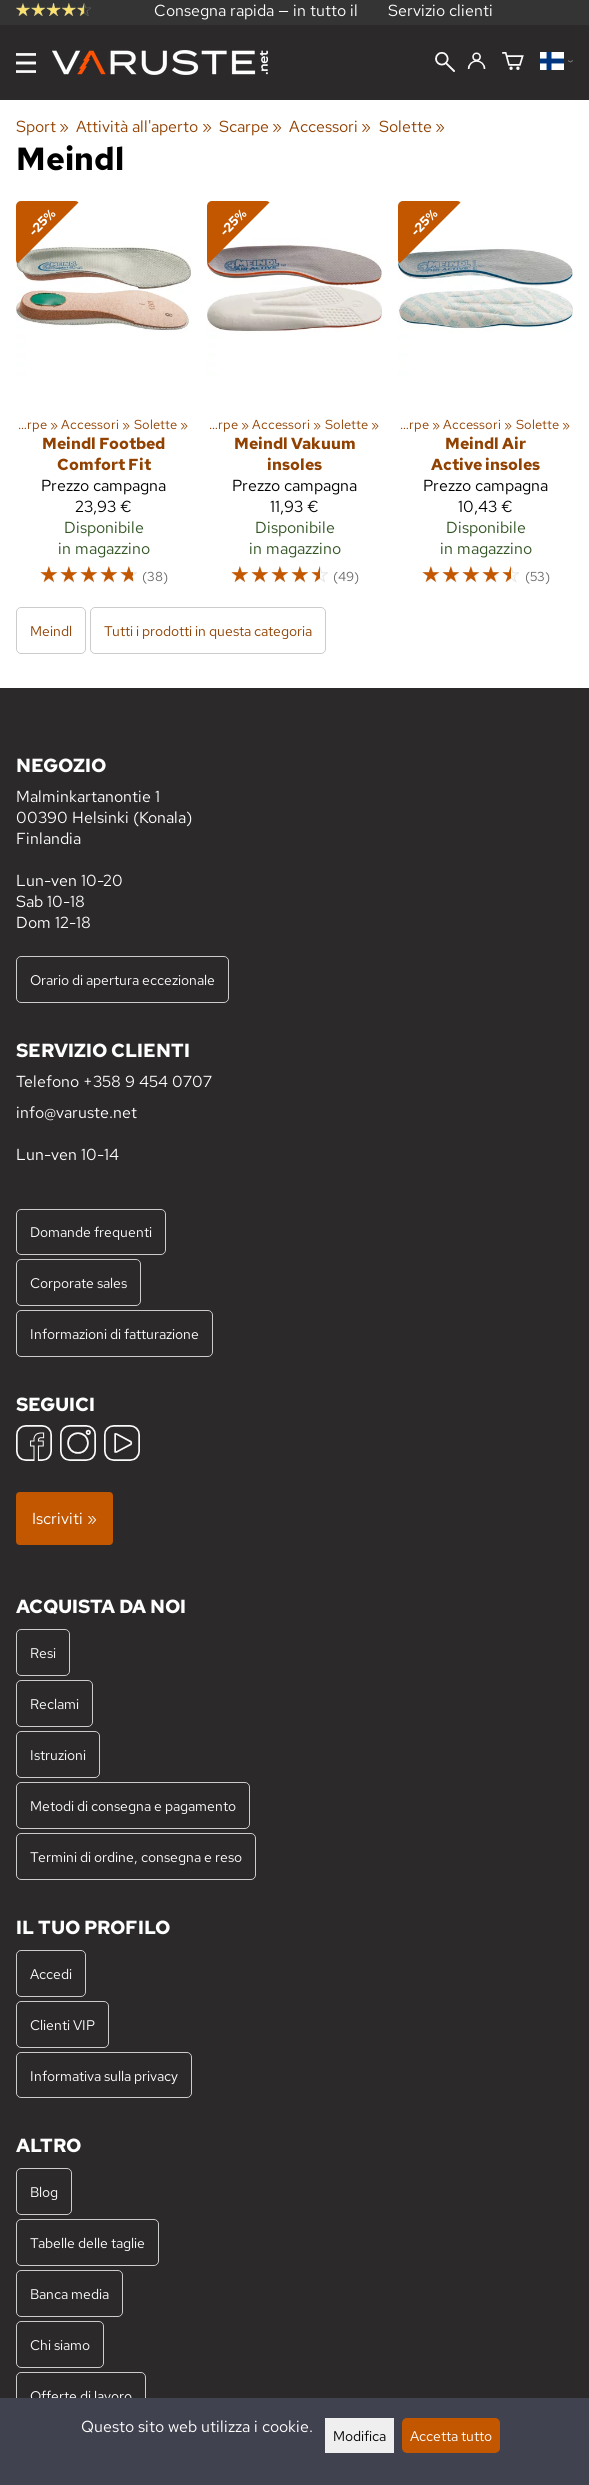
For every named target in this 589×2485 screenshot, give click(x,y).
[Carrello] (513, 62)
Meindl (51, 630)
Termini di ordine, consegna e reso (136, 1856)
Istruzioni (58, 1754)
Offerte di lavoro (81, 2395)
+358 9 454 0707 (147, 1081)
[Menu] (26, 63)
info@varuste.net (76, 1112)
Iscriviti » (64, 1518)
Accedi (51, 1973)
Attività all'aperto (143, 126)
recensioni (55, 22)
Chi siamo (60, 2344)
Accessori (330, 126)
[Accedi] (476, 62)
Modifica (359, 2435)
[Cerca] (445, 64)
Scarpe (250, 126)
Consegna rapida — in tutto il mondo (256, 21)
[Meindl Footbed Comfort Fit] (103, 402)
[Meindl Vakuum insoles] (294, 402)
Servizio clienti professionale (440, 21)
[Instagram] (78, 1445)
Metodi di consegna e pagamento (133, 1805)
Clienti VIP (62, 2024)
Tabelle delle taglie (87, 2242)
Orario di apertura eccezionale (122, 979)
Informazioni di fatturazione (114, 1333)
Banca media (69, 2293)
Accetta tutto (451, 2435)
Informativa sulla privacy (104, 2075)
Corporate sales (78, 1282)
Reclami (54, 1703)
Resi (43, 1652)
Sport (42, 126)
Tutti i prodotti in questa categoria (208, 630)
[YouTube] (122, 1445)
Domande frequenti (91, 1231)
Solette (412, 126)
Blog (44, 2191)
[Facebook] (34, 1445)
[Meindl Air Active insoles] (485, 402)
